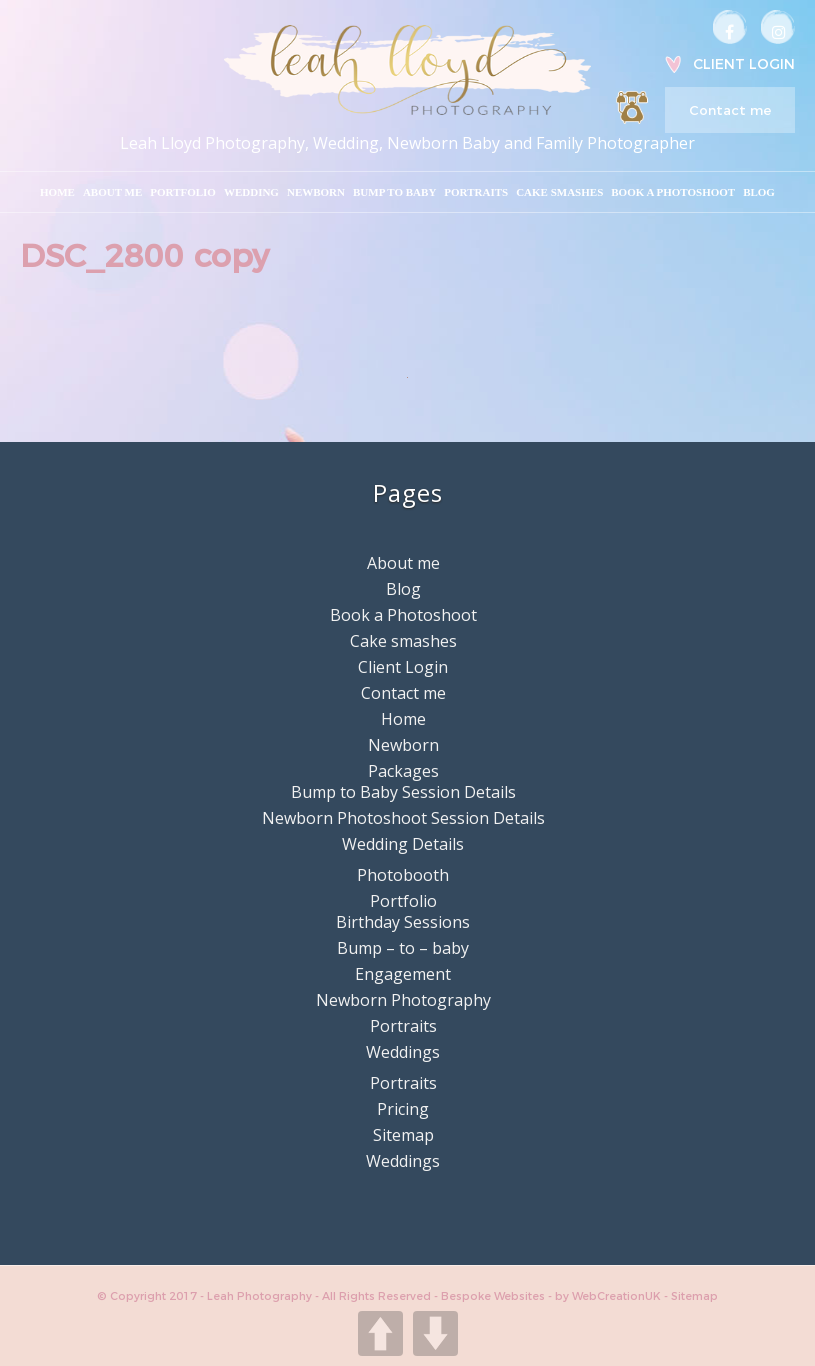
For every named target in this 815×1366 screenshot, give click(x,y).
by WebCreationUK (609, 1296)
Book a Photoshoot (673, 192)
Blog (759, 192)
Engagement (403, 974)
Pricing (403, 1109)
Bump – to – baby (403, 948)
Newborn (316, 192)
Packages (403, 771)
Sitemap (403, 1135)
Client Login (744, 64)
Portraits (476, 192)
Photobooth (403, 875)
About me (112, 192)
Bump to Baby (394, 192)
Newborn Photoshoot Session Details (403, 818)
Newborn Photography (403, 1000)
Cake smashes (559, 192)
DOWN (435, 1333)
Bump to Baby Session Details (403, 792)
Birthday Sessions (403, 922)
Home (57, 192)
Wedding (251, 192)
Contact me (730, 110)
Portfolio (183, 192)
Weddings (403, 1052)
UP (380, 1333)
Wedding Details (403, 844)
